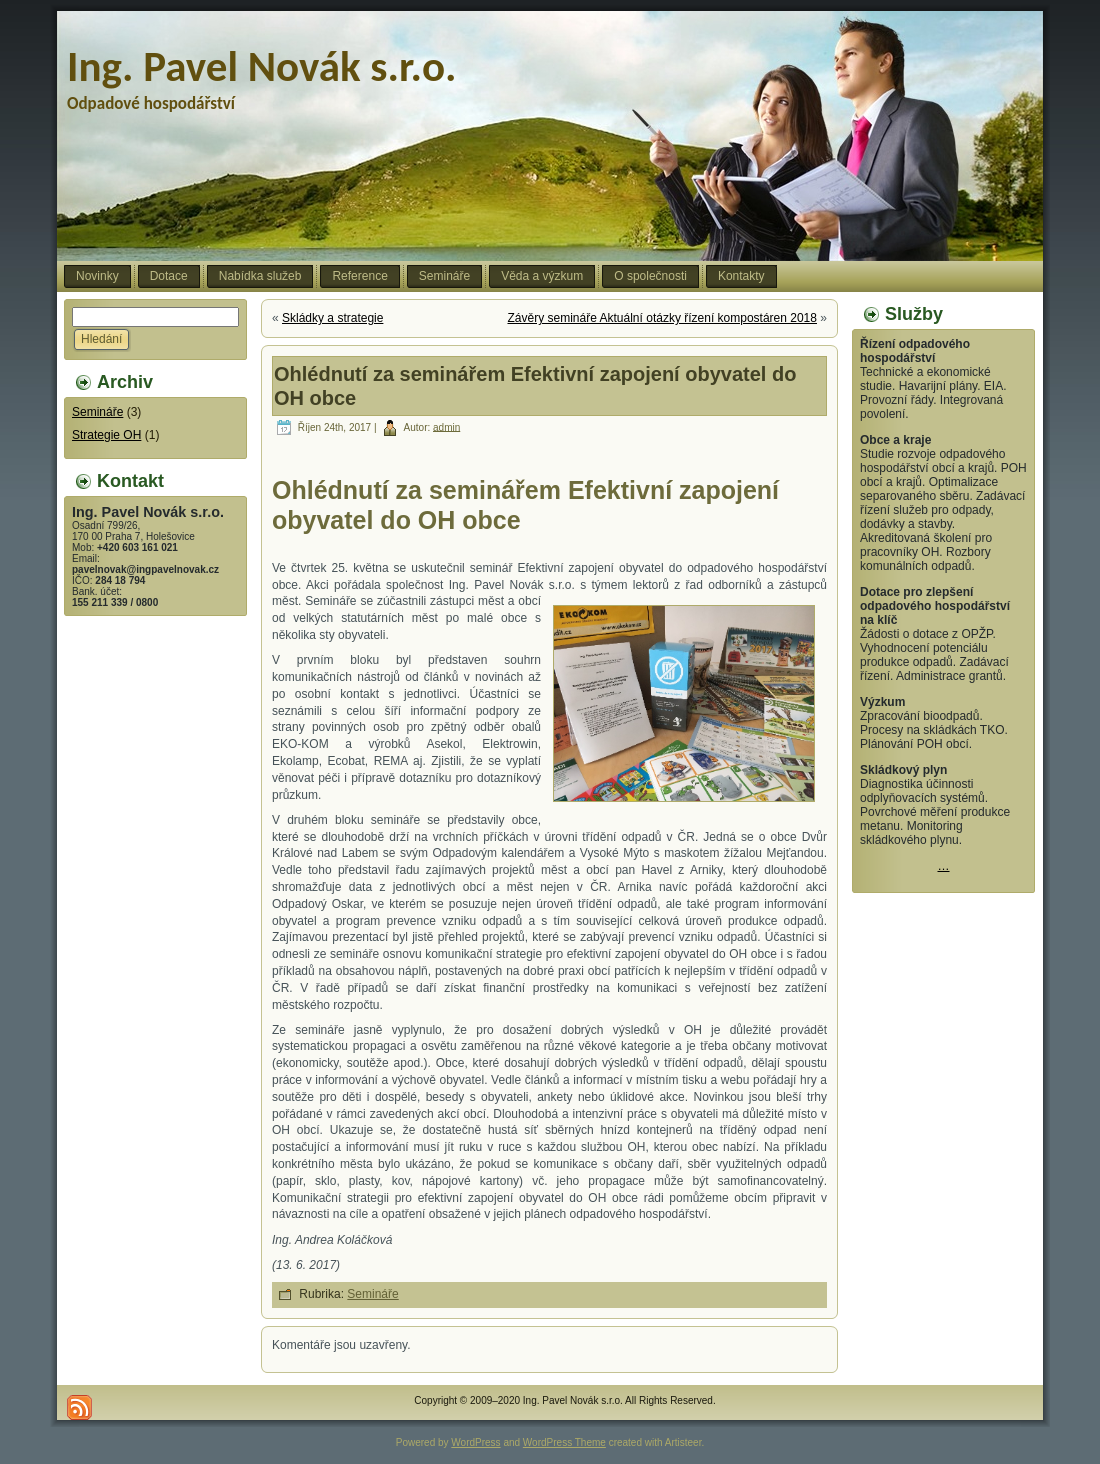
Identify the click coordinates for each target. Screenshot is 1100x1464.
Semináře (97, 412)
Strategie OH (106, 435)
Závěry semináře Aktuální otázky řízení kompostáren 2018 (662, 318)
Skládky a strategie (332, 318)
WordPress (475, 1442)
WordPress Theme (564, 1442)
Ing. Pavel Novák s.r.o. (262, 66)
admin (446, 426)
